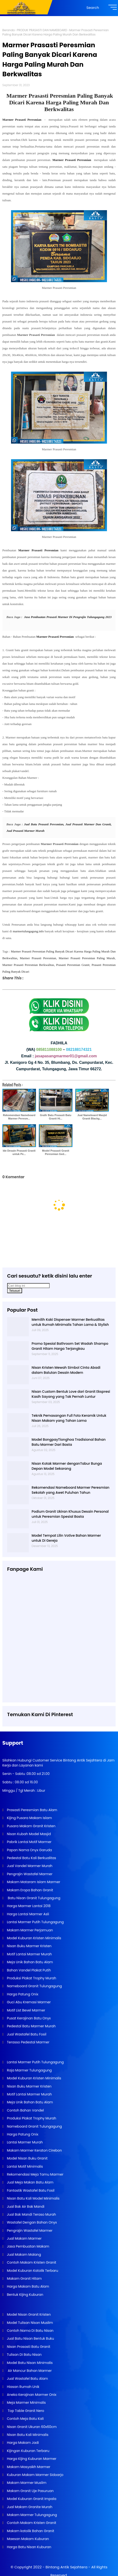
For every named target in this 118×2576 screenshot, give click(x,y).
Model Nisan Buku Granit (26, 2158)
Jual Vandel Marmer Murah (29, 1865)
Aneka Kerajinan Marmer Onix (31, 2394)
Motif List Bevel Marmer (25, 2010)
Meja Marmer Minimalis (26, 2402)
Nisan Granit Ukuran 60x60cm (31, 2426)
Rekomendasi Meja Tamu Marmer (34, 2174)
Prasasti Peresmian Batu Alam (31, 1810)
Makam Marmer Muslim (26, 2482)
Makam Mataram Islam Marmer (33, 1882)
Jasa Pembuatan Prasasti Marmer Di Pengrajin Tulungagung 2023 (68, 617)
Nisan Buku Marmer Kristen (29, 1946)
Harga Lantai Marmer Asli (27, 1914)
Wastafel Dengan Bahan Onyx (31, 2222)
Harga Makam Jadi (22, 2442)
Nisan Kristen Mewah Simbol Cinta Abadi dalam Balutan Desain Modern (66, 1370)
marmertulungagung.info (28, 931)
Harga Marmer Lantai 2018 (28, 1906)
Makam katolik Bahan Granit (30, 2530)
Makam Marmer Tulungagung (31, 2514)
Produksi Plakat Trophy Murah (31, 1978)
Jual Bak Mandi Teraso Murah (31, 2214)
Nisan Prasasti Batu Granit (28, 2346)
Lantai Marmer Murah (24, 2142)
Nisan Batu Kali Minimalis (27, 2434)
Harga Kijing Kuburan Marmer (31, 2458)
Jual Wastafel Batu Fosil (26, 2034)
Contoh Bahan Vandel (25, 2110)
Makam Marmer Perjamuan (29, 1930)
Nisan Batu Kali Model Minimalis (32, 2198)
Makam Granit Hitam (24, 2278)
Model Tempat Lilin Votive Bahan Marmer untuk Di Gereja (66, 1538)
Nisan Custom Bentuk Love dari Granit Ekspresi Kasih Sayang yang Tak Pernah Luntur (71, 1394)
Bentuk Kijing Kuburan (24, 2294)
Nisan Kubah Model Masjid (28, 1834)
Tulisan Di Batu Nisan (24, 2354)
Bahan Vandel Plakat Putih (28, 1970)
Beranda (8, 30)
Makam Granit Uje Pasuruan (30, 2490)
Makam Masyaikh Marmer (28, 2466)
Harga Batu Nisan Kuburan (28, 2547)
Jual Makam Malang (23, 2254)
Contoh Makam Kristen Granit (31, 2262)
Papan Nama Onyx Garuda (29, 1850)
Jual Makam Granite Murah (29, 2507)
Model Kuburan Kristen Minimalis (33, 1938)
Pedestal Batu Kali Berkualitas (31, 1858)
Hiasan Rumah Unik (22, 2386)
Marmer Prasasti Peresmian (21, 119)
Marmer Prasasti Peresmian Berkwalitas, (28, 965)
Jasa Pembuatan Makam (27, 2246)
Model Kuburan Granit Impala (31, 2498)
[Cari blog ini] (28, 1285)
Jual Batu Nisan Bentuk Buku (30, 2338)
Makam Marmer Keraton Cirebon (34, 2150)
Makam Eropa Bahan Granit (29, 1890)
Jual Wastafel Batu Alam (27, 2378)
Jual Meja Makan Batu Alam (29, 2182)
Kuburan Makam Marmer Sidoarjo (34, 2474)
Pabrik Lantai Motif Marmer (29, 1841)
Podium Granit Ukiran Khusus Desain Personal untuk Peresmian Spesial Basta (70, 1514)
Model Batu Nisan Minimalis (29, 2362)
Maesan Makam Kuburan (27, 2538)
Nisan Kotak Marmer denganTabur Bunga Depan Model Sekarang (67, 1466)
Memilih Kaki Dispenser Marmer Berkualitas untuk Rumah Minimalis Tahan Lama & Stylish (70, 1322)
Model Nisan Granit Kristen (28, 2314)
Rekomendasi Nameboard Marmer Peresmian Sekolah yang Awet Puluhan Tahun (70, 1490)
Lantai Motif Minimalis (24, 2166)
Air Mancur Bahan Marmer (29, 2370)
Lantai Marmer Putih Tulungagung (35, 1922)
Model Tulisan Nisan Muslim (29, 2322)
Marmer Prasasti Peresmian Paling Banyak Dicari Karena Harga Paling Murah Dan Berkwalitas (59, 102)
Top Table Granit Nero (25, 2410)
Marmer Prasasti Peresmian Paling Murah (87, 958)
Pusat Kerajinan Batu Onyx (28, 2018)
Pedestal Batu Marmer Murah (31, 2026)
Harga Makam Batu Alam (27, 2286)
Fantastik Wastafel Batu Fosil (30, 2190)
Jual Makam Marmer (23, 2238)
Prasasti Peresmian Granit (72, 965)
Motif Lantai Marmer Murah (29, 1954)
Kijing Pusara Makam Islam (29, 1817)
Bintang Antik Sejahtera (66, 2567)
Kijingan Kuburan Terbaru (27, 2450)
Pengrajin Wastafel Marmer (29, 1874)
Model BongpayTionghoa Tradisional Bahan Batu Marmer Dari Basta (69, 1442)
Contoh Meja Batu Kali (25, 2418)
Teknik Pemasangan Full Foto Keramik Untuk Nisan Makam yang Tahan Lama (69, 1418)
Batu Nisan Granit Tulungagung (33, 1898)
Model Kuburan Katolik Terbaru (32, 2270)
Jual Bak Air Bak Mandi (25, 2206)
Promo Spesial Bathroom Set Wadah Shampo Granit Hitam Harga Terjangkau (70, 1346)
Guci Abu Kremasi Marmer (28, 2002)
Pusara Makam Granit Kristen (30, 1826)
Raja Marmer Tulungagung (29, 2070)
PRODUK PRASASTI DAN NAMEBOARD (42, 30)
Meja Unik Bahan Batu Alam (29, 1962)
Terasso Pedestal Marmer (27, 2042)
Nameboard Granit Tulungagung (34, 1986)
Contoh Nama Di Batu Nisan (29, 2330)
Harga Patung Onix (22, 1994)
